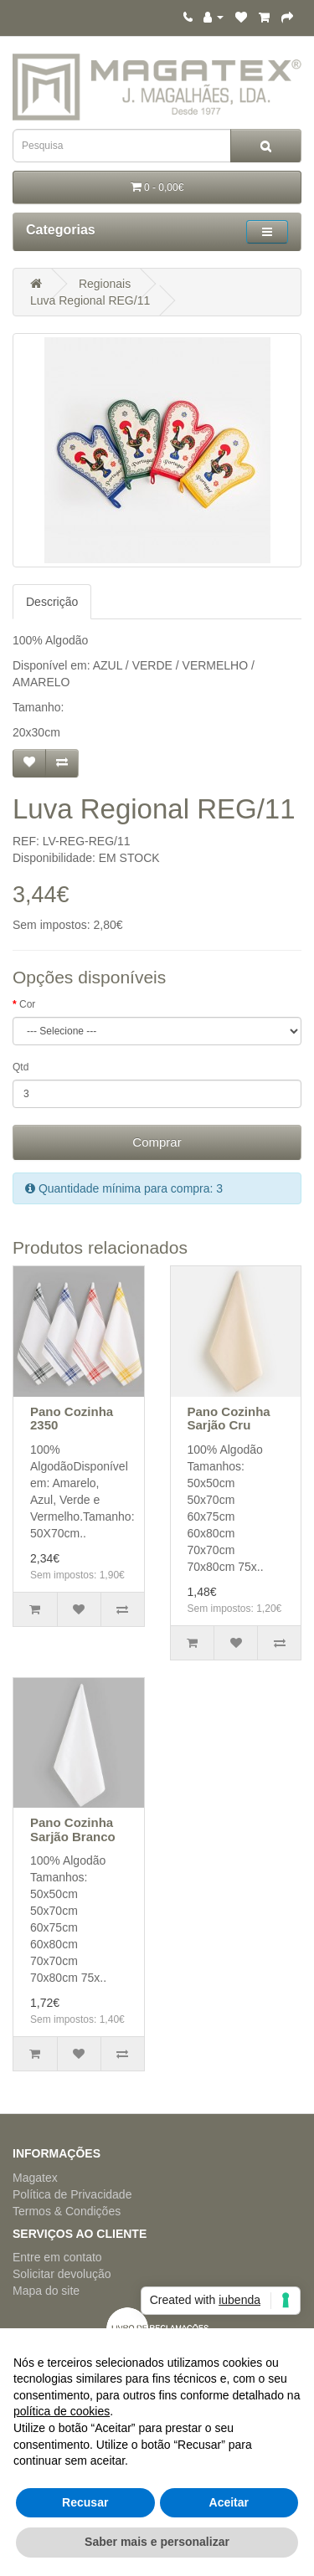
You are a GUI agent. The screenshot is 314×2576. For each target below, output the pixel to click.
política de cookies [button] (61, 2411)
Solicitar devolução (62, 2274)
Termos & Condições (67, 2211)
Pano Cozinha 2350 (71, 1418)
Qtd (20, 1067)
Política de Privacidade (72, 2194)
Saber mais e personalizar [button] (157, 2541)
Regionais (105, 283)
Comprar (156, 1142)
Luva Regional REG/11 (90, 300)
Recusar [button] (85, 2502)
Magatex (35, 2177)
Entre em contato (57, 2257)
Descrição (52, 601)
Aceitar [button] (229, 2502)
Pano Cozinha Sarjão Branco (73, 1829)
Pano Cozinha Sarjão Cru (229, 1418)
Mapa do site (46, 2290)
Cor (27, 1004)
